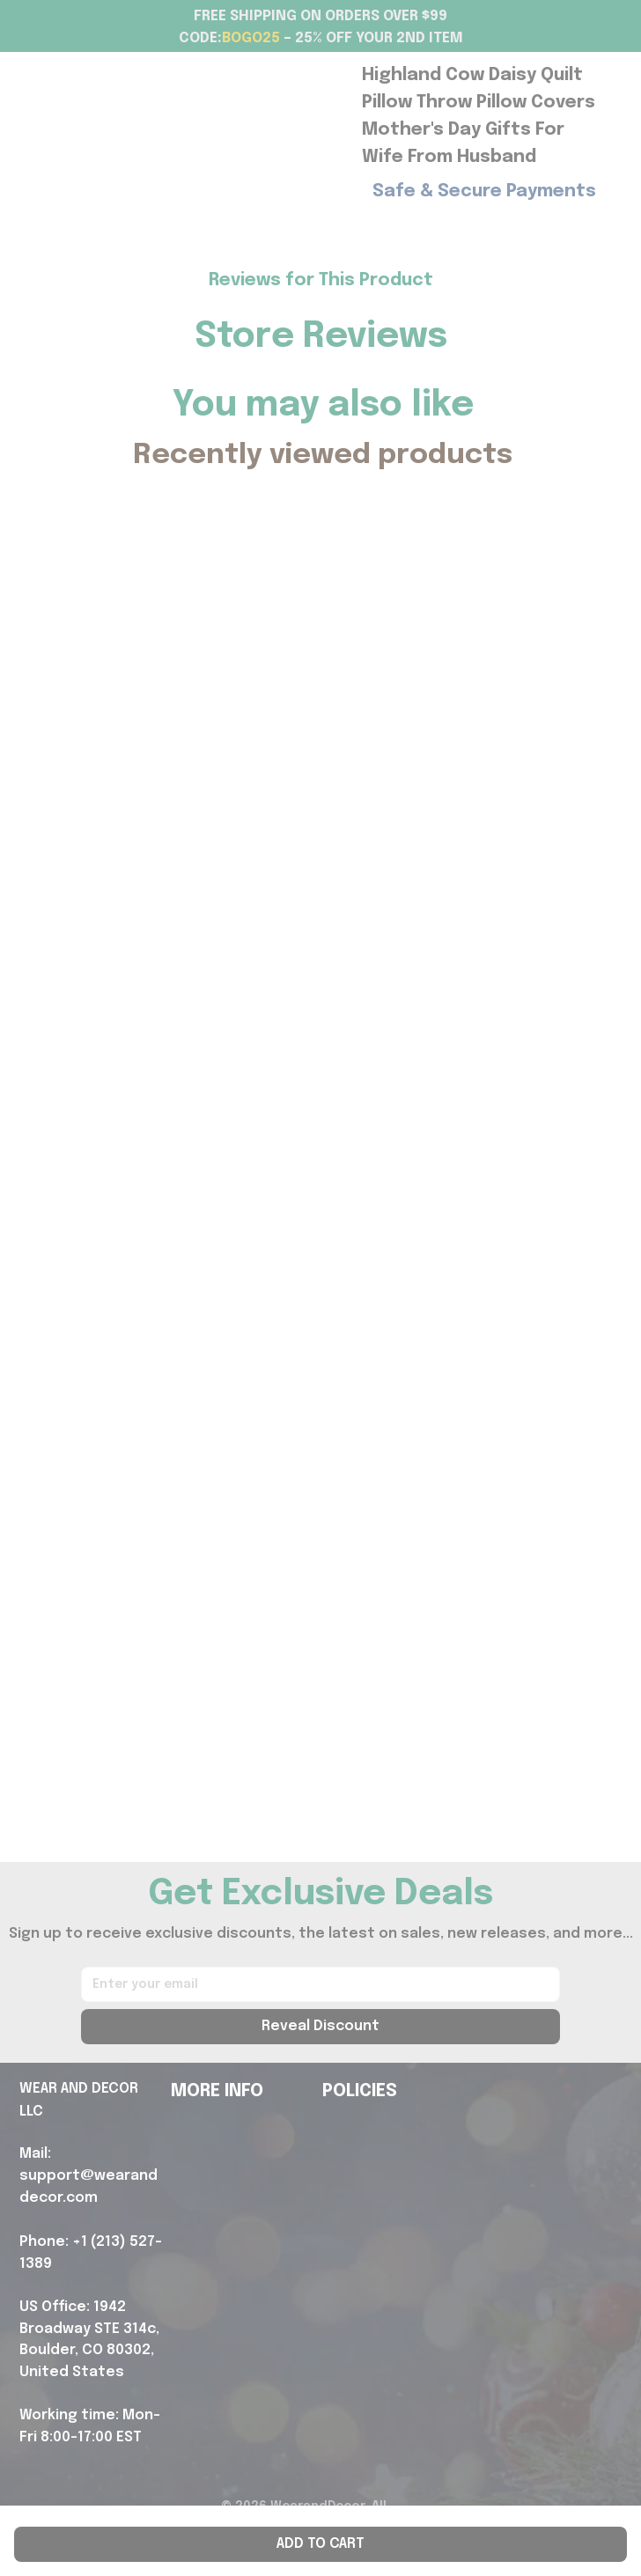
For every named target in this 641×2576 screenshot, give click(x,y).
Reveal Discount (320, 2026)
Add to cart (320, 2543)
